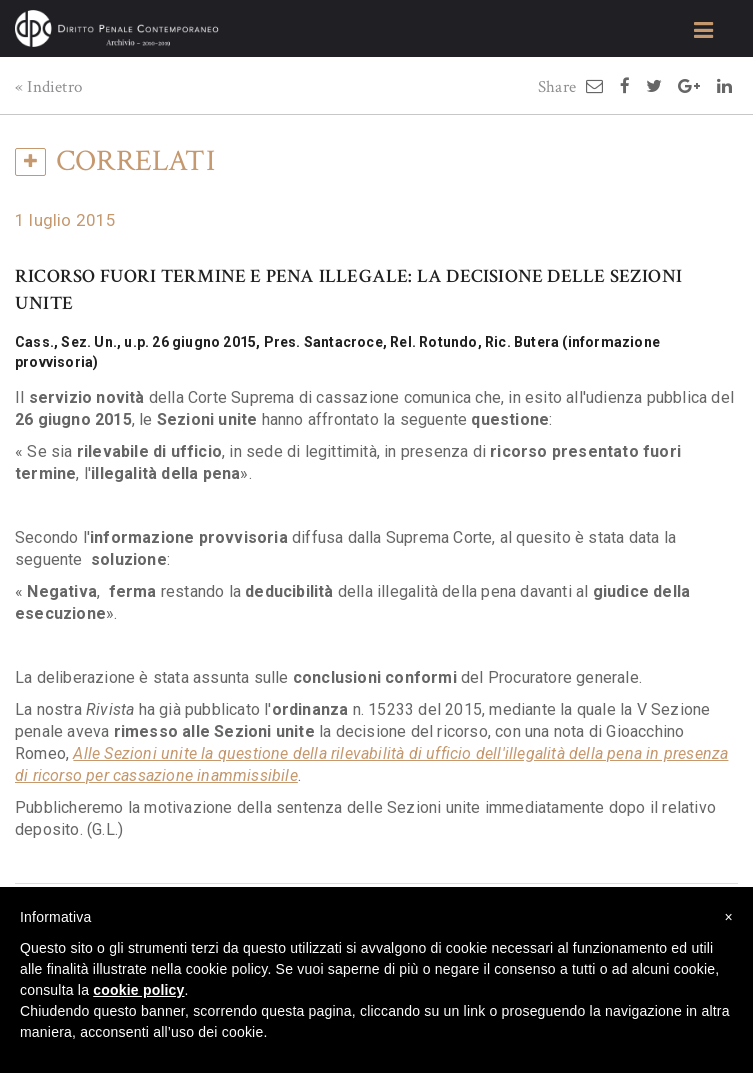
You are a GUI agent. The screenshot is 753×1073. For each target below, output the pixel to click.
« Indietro (48, 87)
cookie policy (138, 990)
